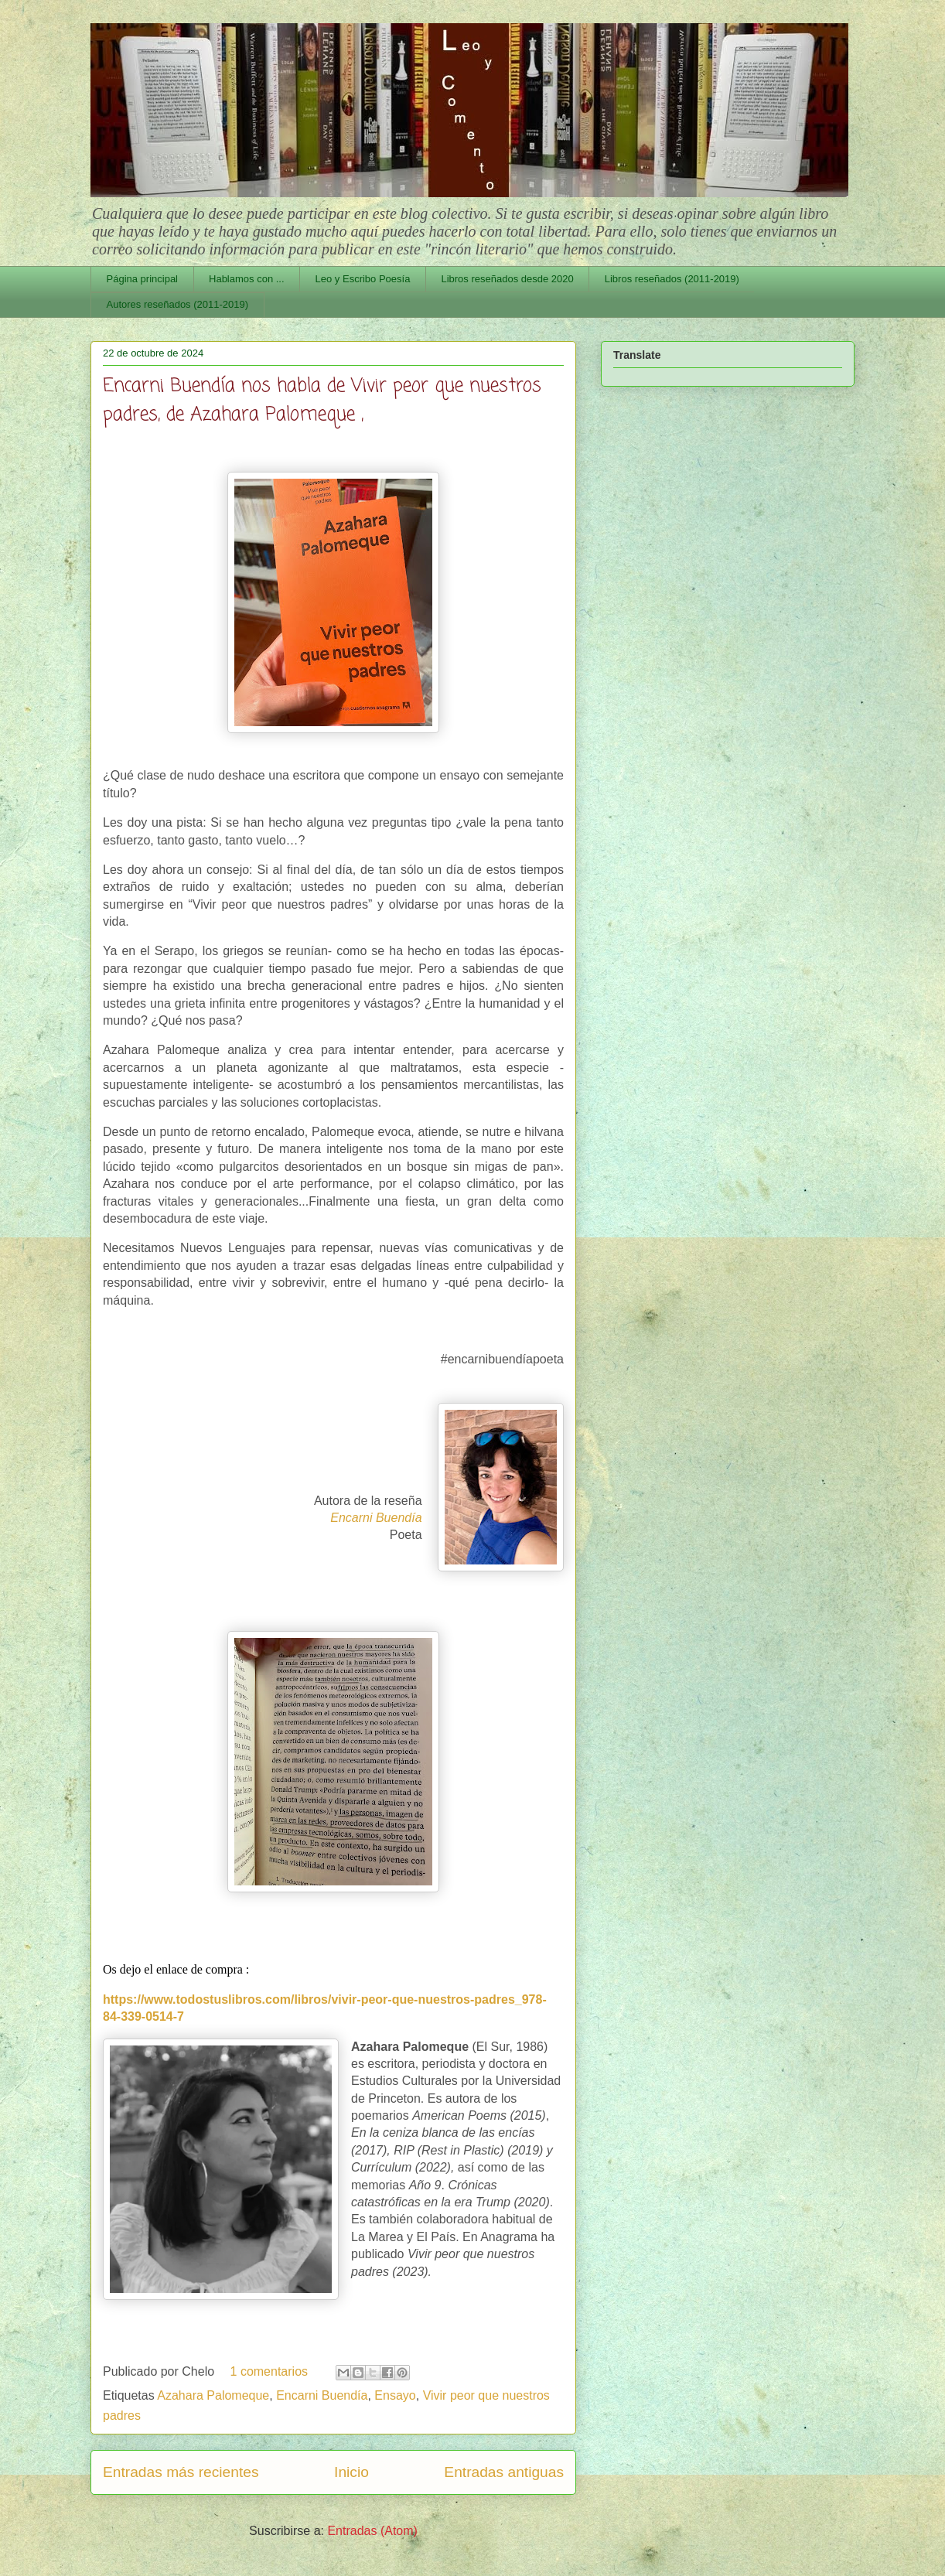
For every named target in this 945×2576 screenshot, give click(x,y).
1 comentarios (269, 2371)
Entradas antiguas (504, 2472)
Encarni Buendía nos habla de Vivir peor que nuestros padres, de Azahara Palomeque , (322, 400)
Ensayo (394, 2395)
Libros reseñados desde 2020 (507, 279)
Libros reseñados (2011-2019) (672, 279)
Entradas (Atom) (372, 2530)
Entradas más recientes (181, 2472)
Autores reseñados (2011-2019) (178, 304)
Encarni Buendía (321, 2395)
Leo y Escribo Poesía (363, 279)
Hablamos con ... (247, 279)
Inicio (351, 2472)
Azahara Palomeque (213, 2395)
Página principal (143, 279)
